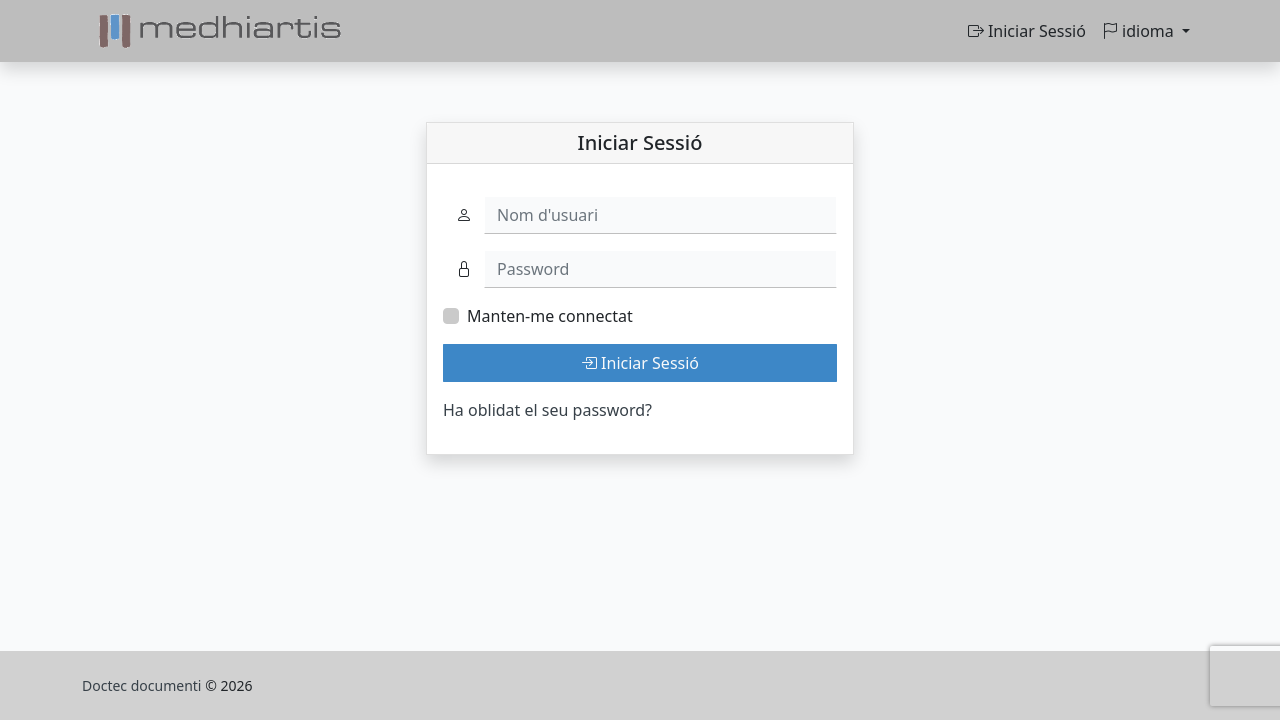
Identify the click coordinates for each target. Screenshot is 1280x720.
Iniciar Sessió (1027, 31)
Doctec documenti (143, 685)
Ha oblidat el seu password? (547, 410)
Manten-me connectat (550, 316)
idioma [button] (1140, 31)
